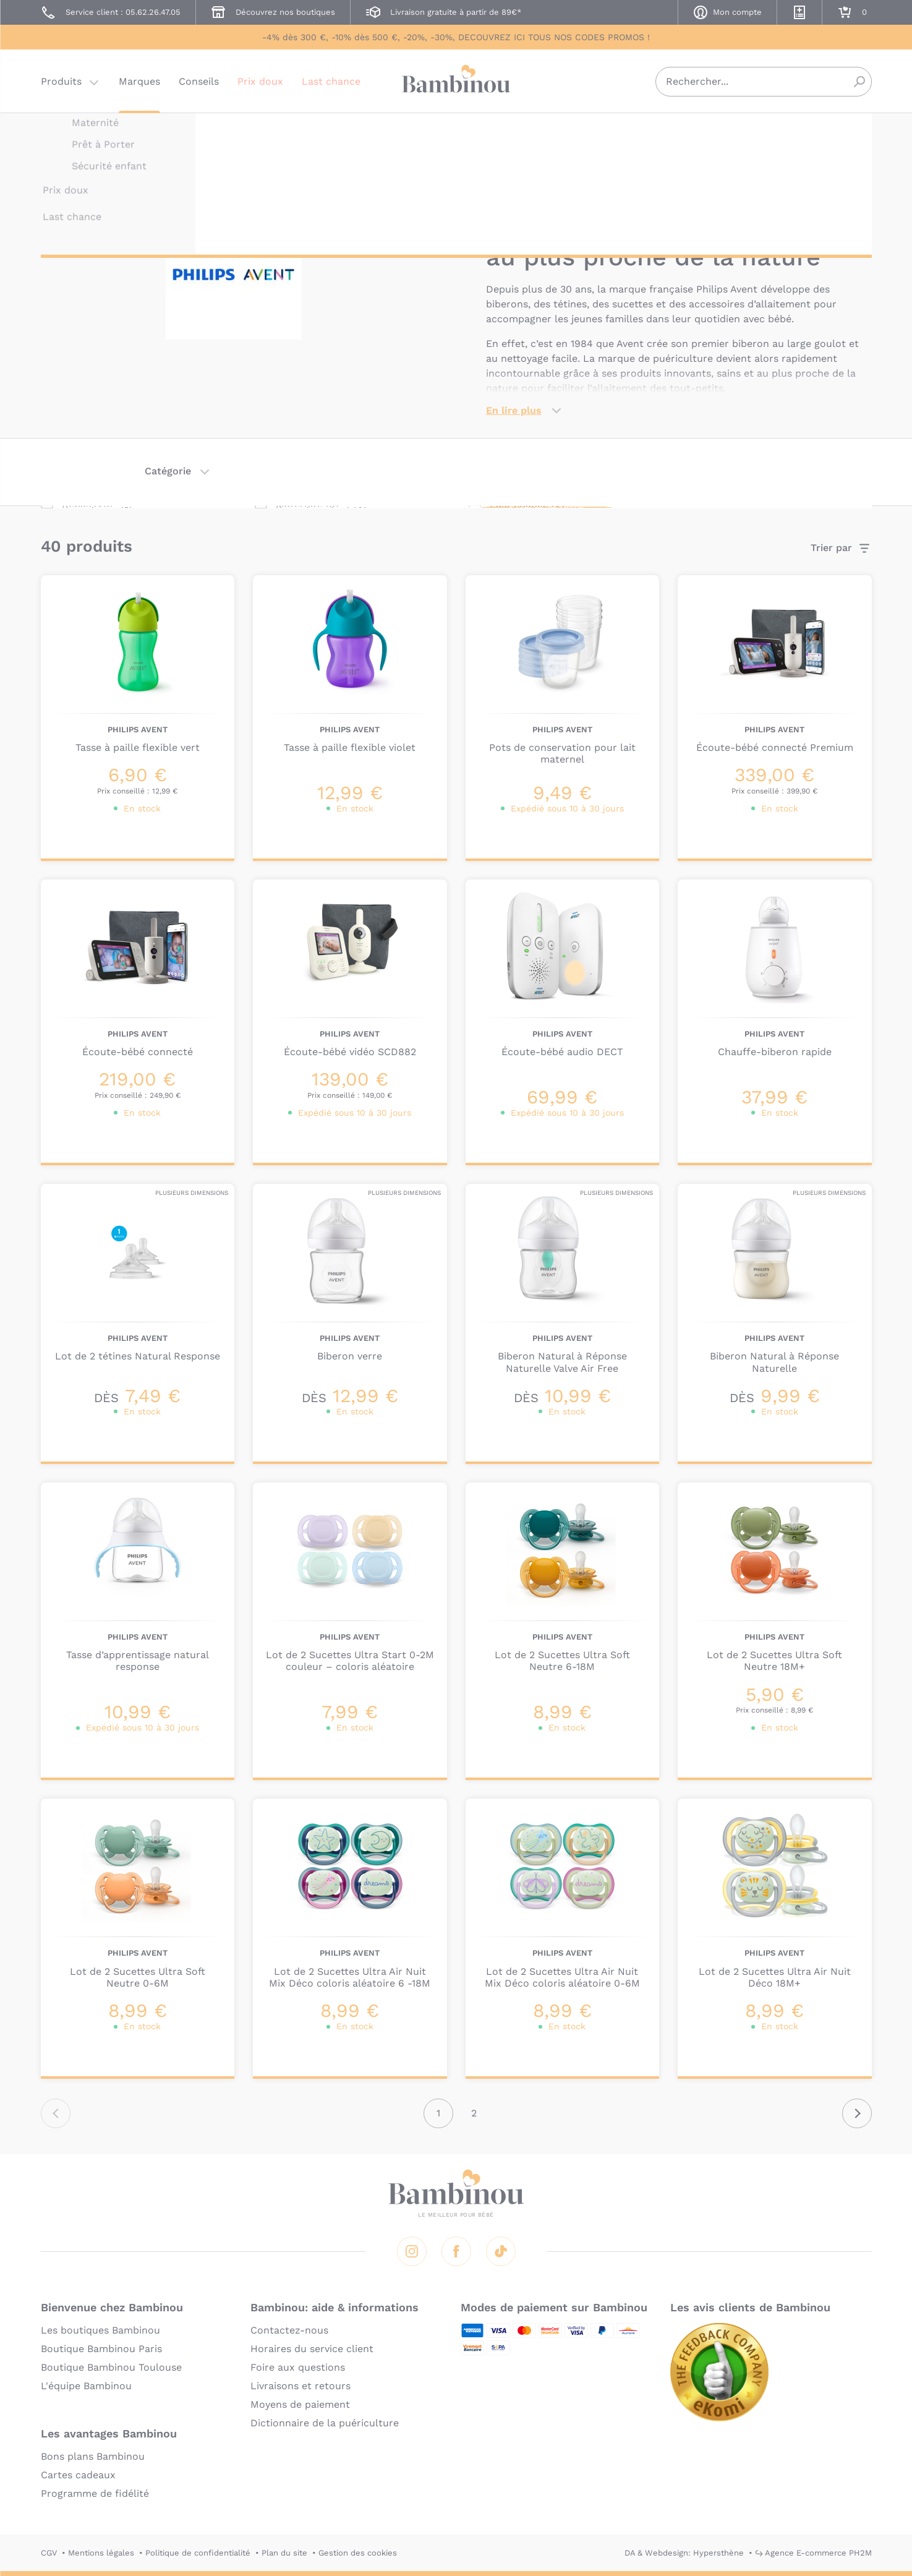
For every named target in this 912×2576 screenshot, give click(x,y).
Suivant (857, 2113)
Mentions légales (101, 2552)
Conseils (199, 83)
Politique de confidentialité (197, 2552)
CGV (49, 2552)
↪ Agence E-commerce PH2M (813, 2552)
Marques (139, 83)
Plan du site (284, 2552)
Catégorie (168, 471)
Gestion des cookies (357, 2552)
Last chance (331, 83)
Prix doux (260, 83)
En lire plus (514, 410)
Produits (61, 83)
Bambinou (456, 82)
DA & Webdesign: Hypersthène (684, 2552)
